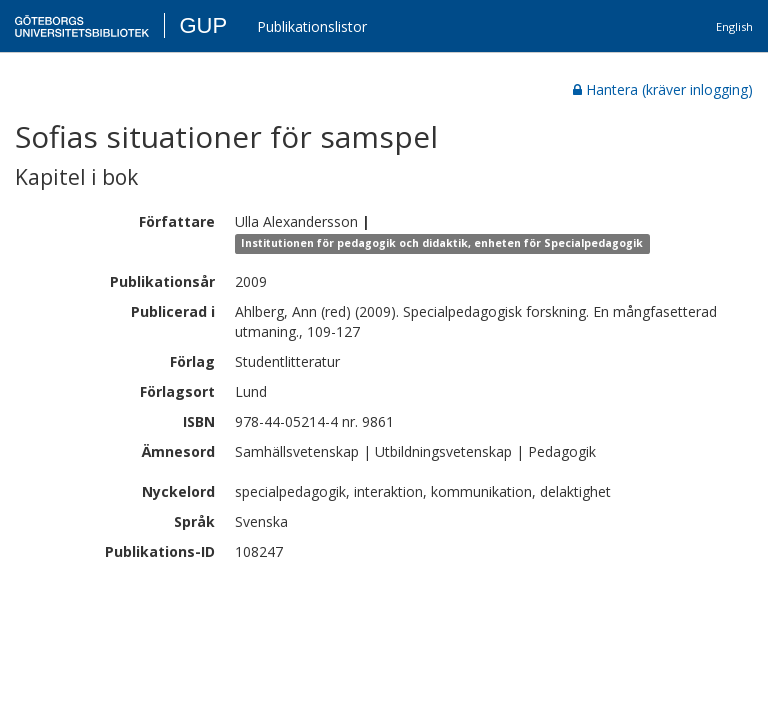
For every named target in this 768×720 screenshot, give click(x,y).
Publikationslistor (312, 26)
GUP (203, 25)
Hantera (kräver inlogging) (663, 89)
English (734, 26)
